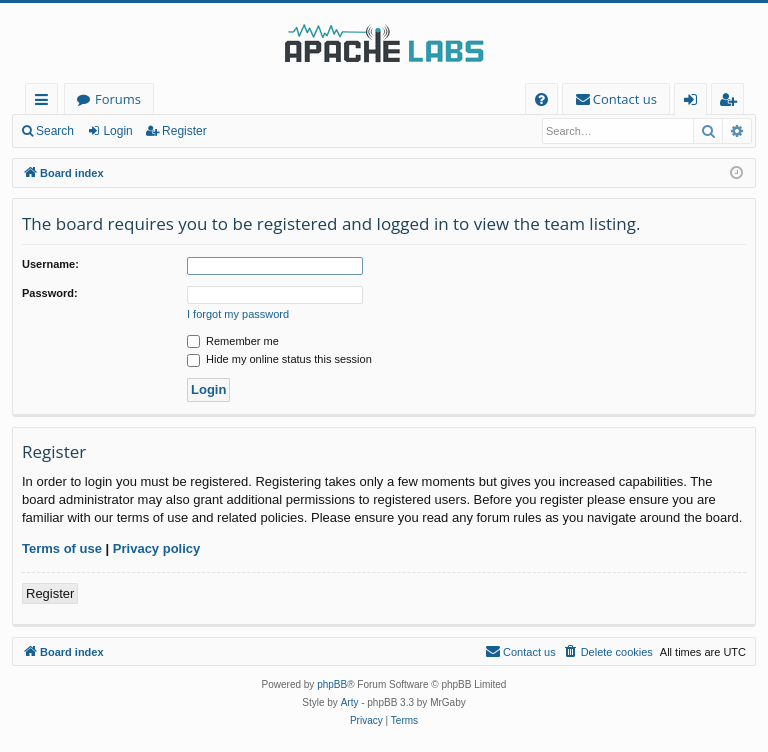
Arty (350, 702)
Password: (50, 293)
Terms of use (62, 548)
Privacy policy (156, 548)
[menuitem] (541, 99)
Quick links (45, 102)
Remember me (233, 341)
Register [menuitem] (732, 102)
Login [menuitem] (694, 102)
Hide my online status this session (279, 359)
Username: (50, 264)
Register (184, 131)
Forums (118, 99)
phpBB (332, 684)
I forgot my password (238, 314)
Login (117, 131)
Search (55, 131)
